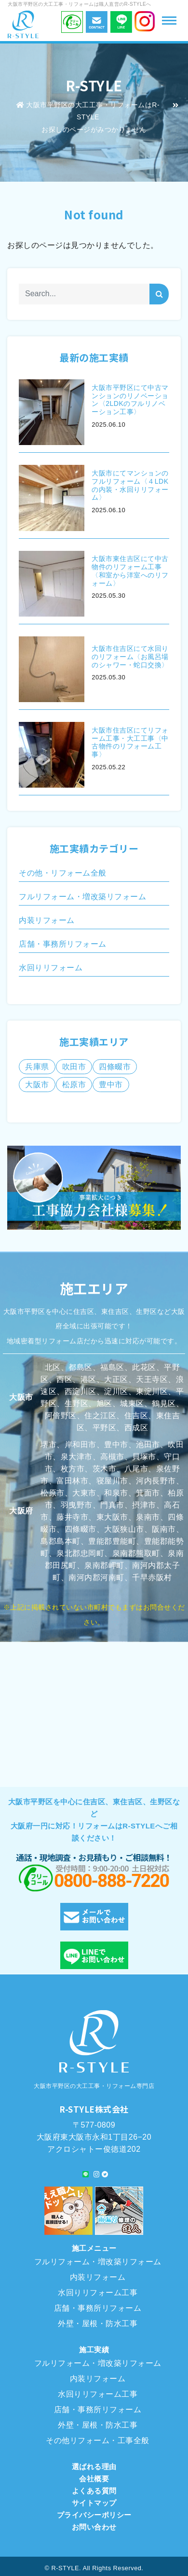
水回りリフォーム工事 (97, 2292)
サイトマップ (94, 2503)
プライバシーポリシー (94, 2515)
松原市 (74, 1084)
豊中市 (111, 1084)
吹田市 (74, 1067)
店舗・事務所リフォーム (63, 944)
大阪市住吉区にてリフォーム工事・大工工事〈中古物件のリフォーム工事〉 (130, 742)
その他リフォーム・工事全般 (97, 2440)
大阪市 (37, 1084)
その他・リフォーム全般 (63, 873)
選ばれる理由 (94, 2466)
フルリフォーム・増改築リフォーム (82, 896)
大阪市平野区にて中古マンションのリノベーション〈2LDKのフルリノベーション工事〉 (130, 400)
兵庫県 (37, 1067)
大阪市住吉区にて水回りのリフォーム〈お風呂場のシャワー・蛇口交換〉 (130, 657)
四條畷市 (115, 1067)
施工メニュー (94, 2248)
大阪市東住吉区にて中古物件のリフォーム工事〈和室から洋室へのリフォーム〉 (130, 571)
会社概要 (94, 2479)
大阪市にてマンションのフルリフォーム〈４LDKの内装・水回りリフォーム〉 (130, 485)
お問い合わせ (94, 2527)
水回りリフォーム (50, 968)
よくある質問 (94, 2491)
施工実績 (94, 2350)
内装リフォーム (47, 920)
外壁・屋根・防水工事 (97, 2323)
